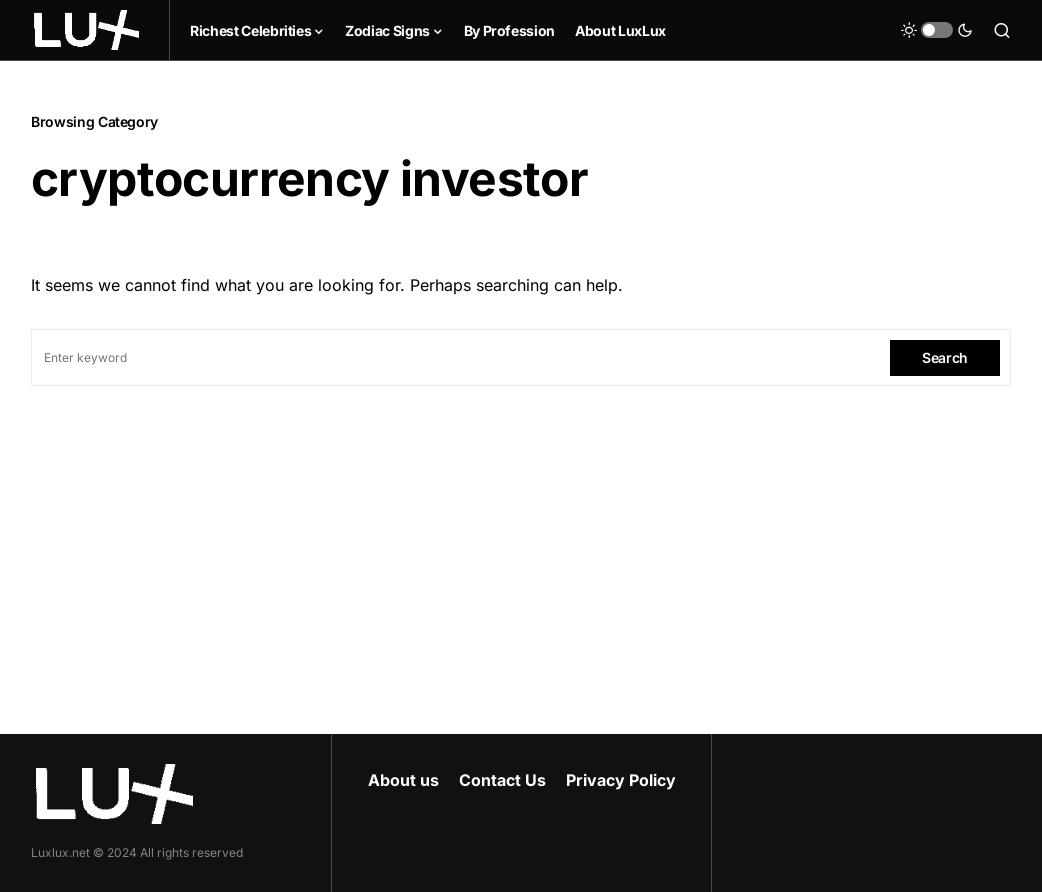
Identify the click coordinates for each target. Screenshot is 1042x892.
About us (403, 780)
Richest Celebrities (250, 30)
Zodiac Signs (387, 30)
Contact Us (502, 780)
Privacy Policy (621, 780)
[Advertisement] (521, 536)
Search (945, 357)
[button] (937, 30)
